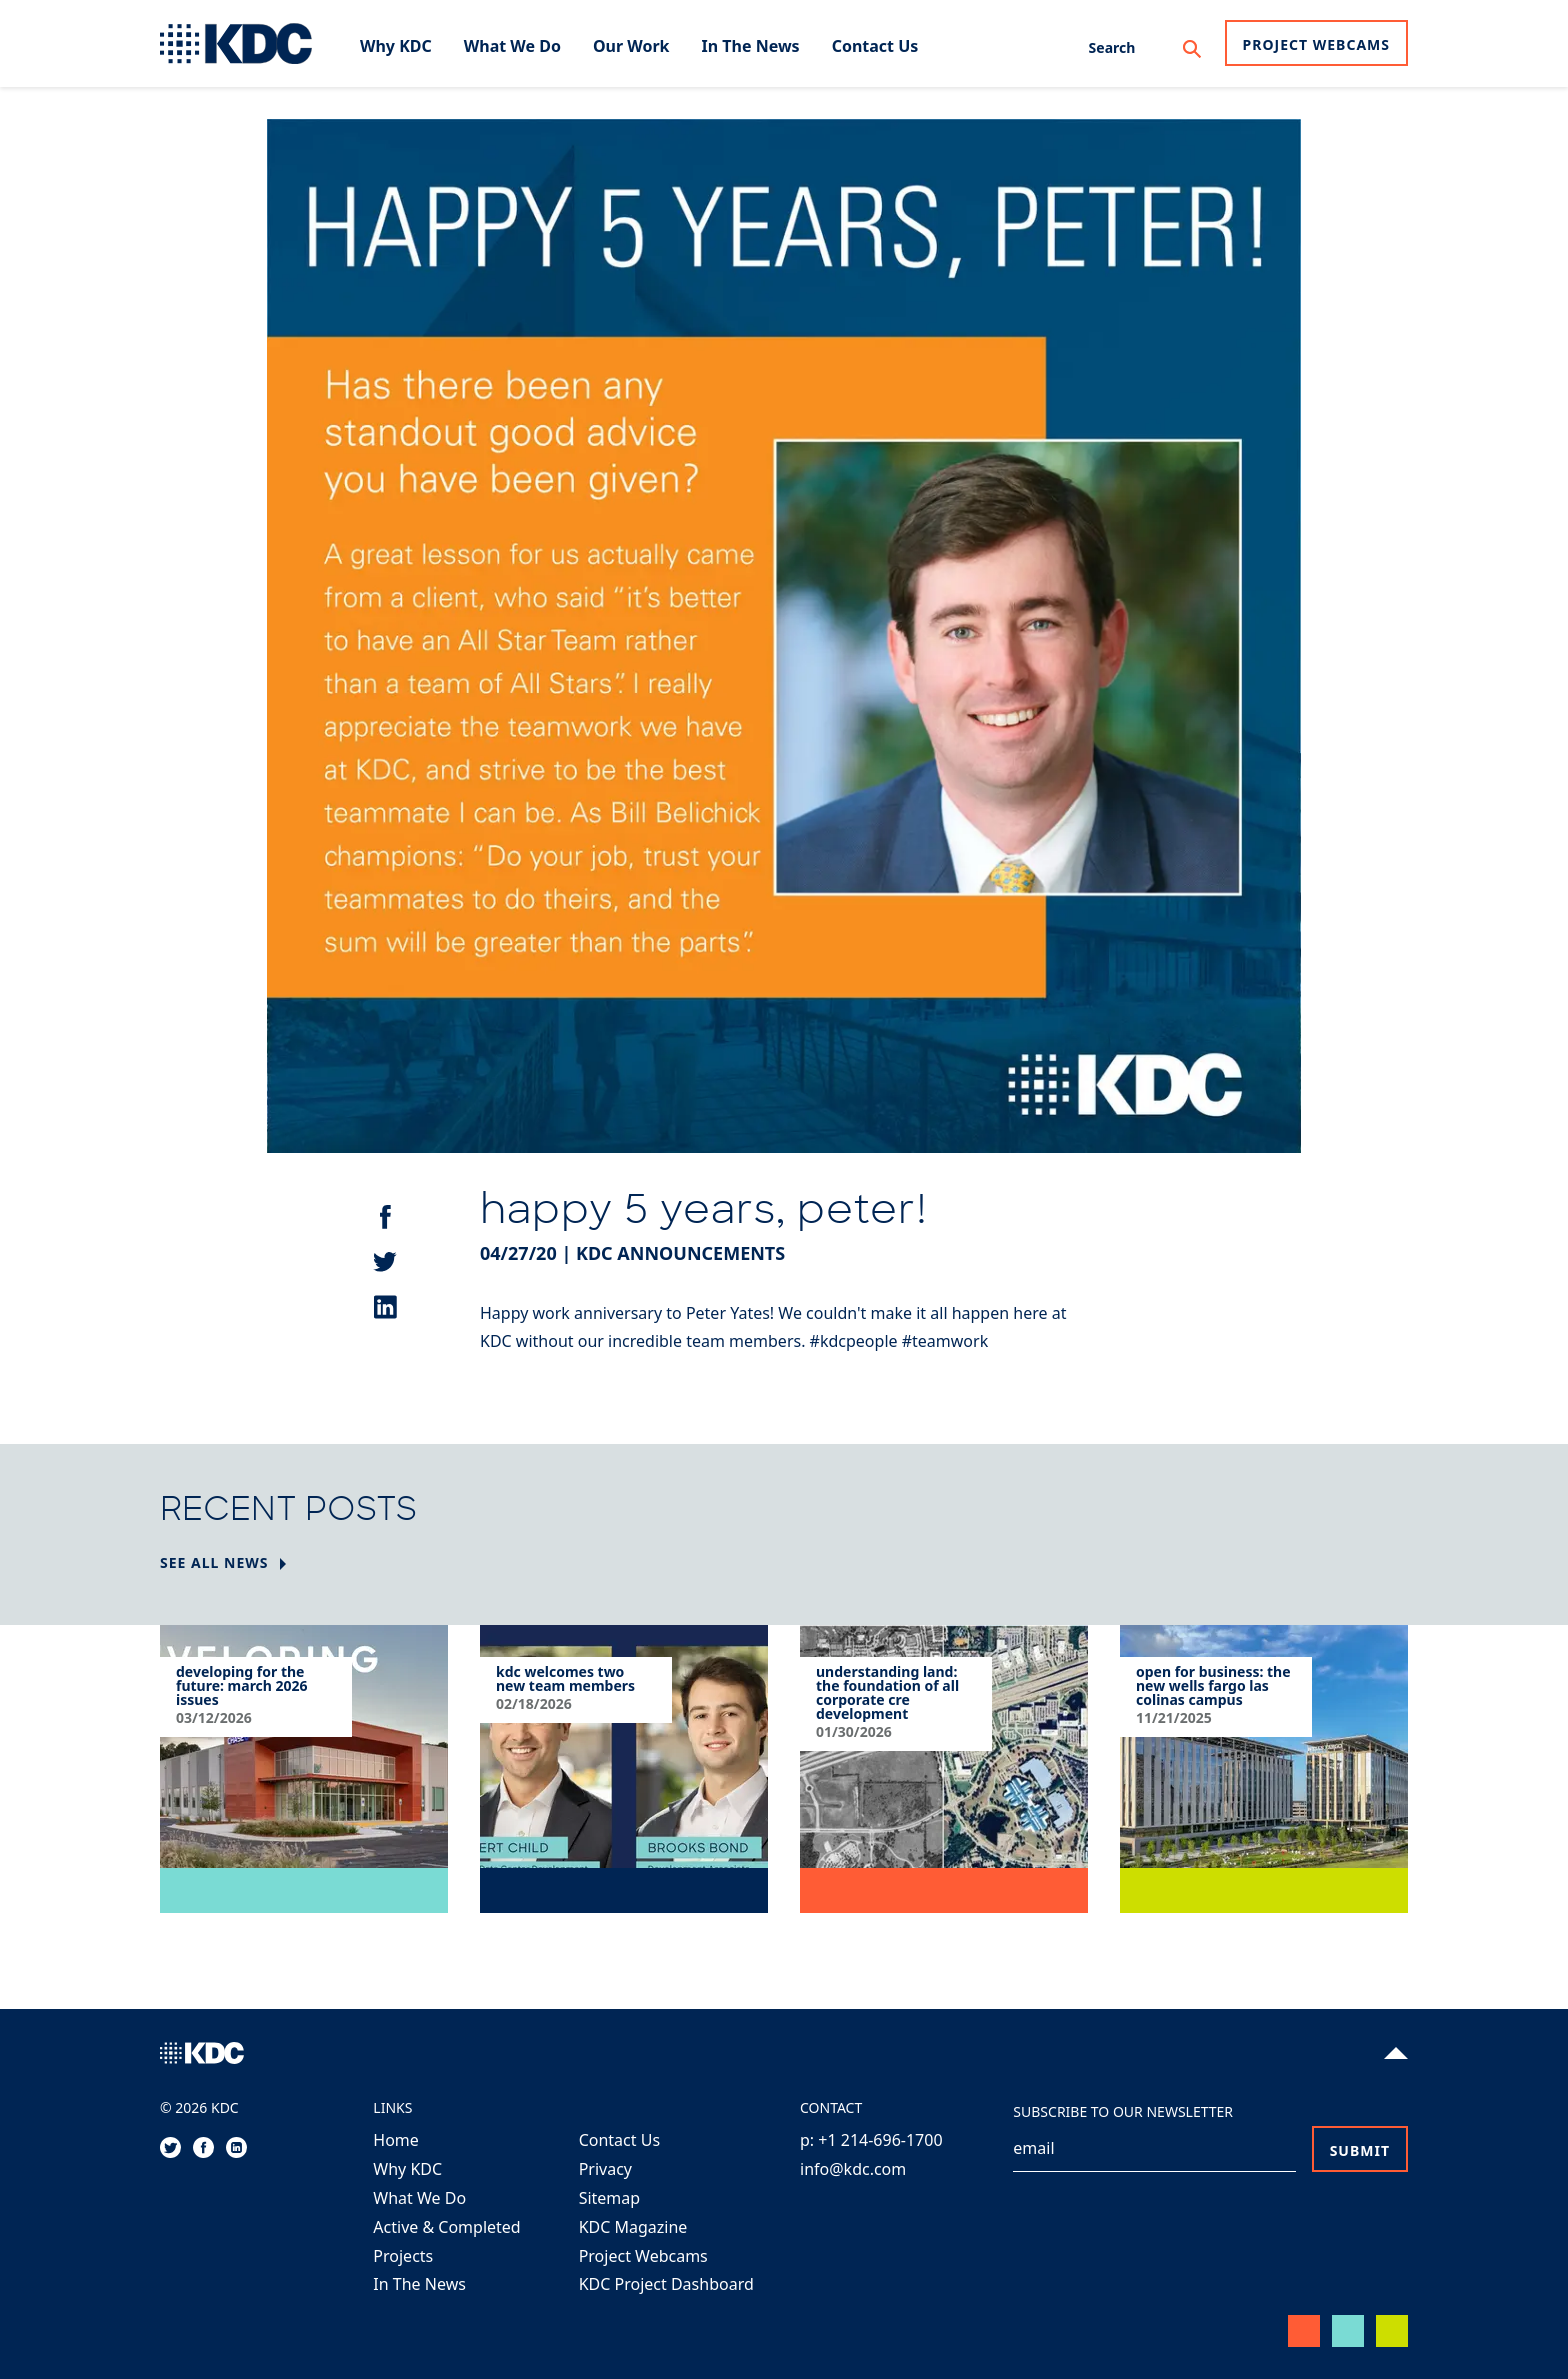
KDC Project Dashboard (666, 2284)
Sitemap (610, 2198)
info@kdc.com (853, 2169)
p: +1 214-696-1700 (871, 2140)
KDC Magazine (633, 2227)
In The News (419, 2284)
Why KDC (407, 2169)
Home (396, 2140)
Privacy (605, 2169)
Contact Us (619, 2140)
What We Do (419, 2198)
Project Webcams (1316, 44)
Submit (1360, 2150)
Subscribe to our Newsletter (1123, 2111)
